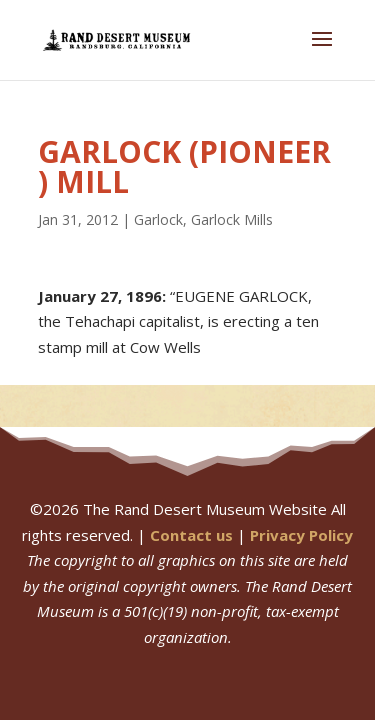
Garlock (158, 219)
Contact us (191, 535)
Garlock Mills (232, 219)
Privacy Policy (301, 535)
